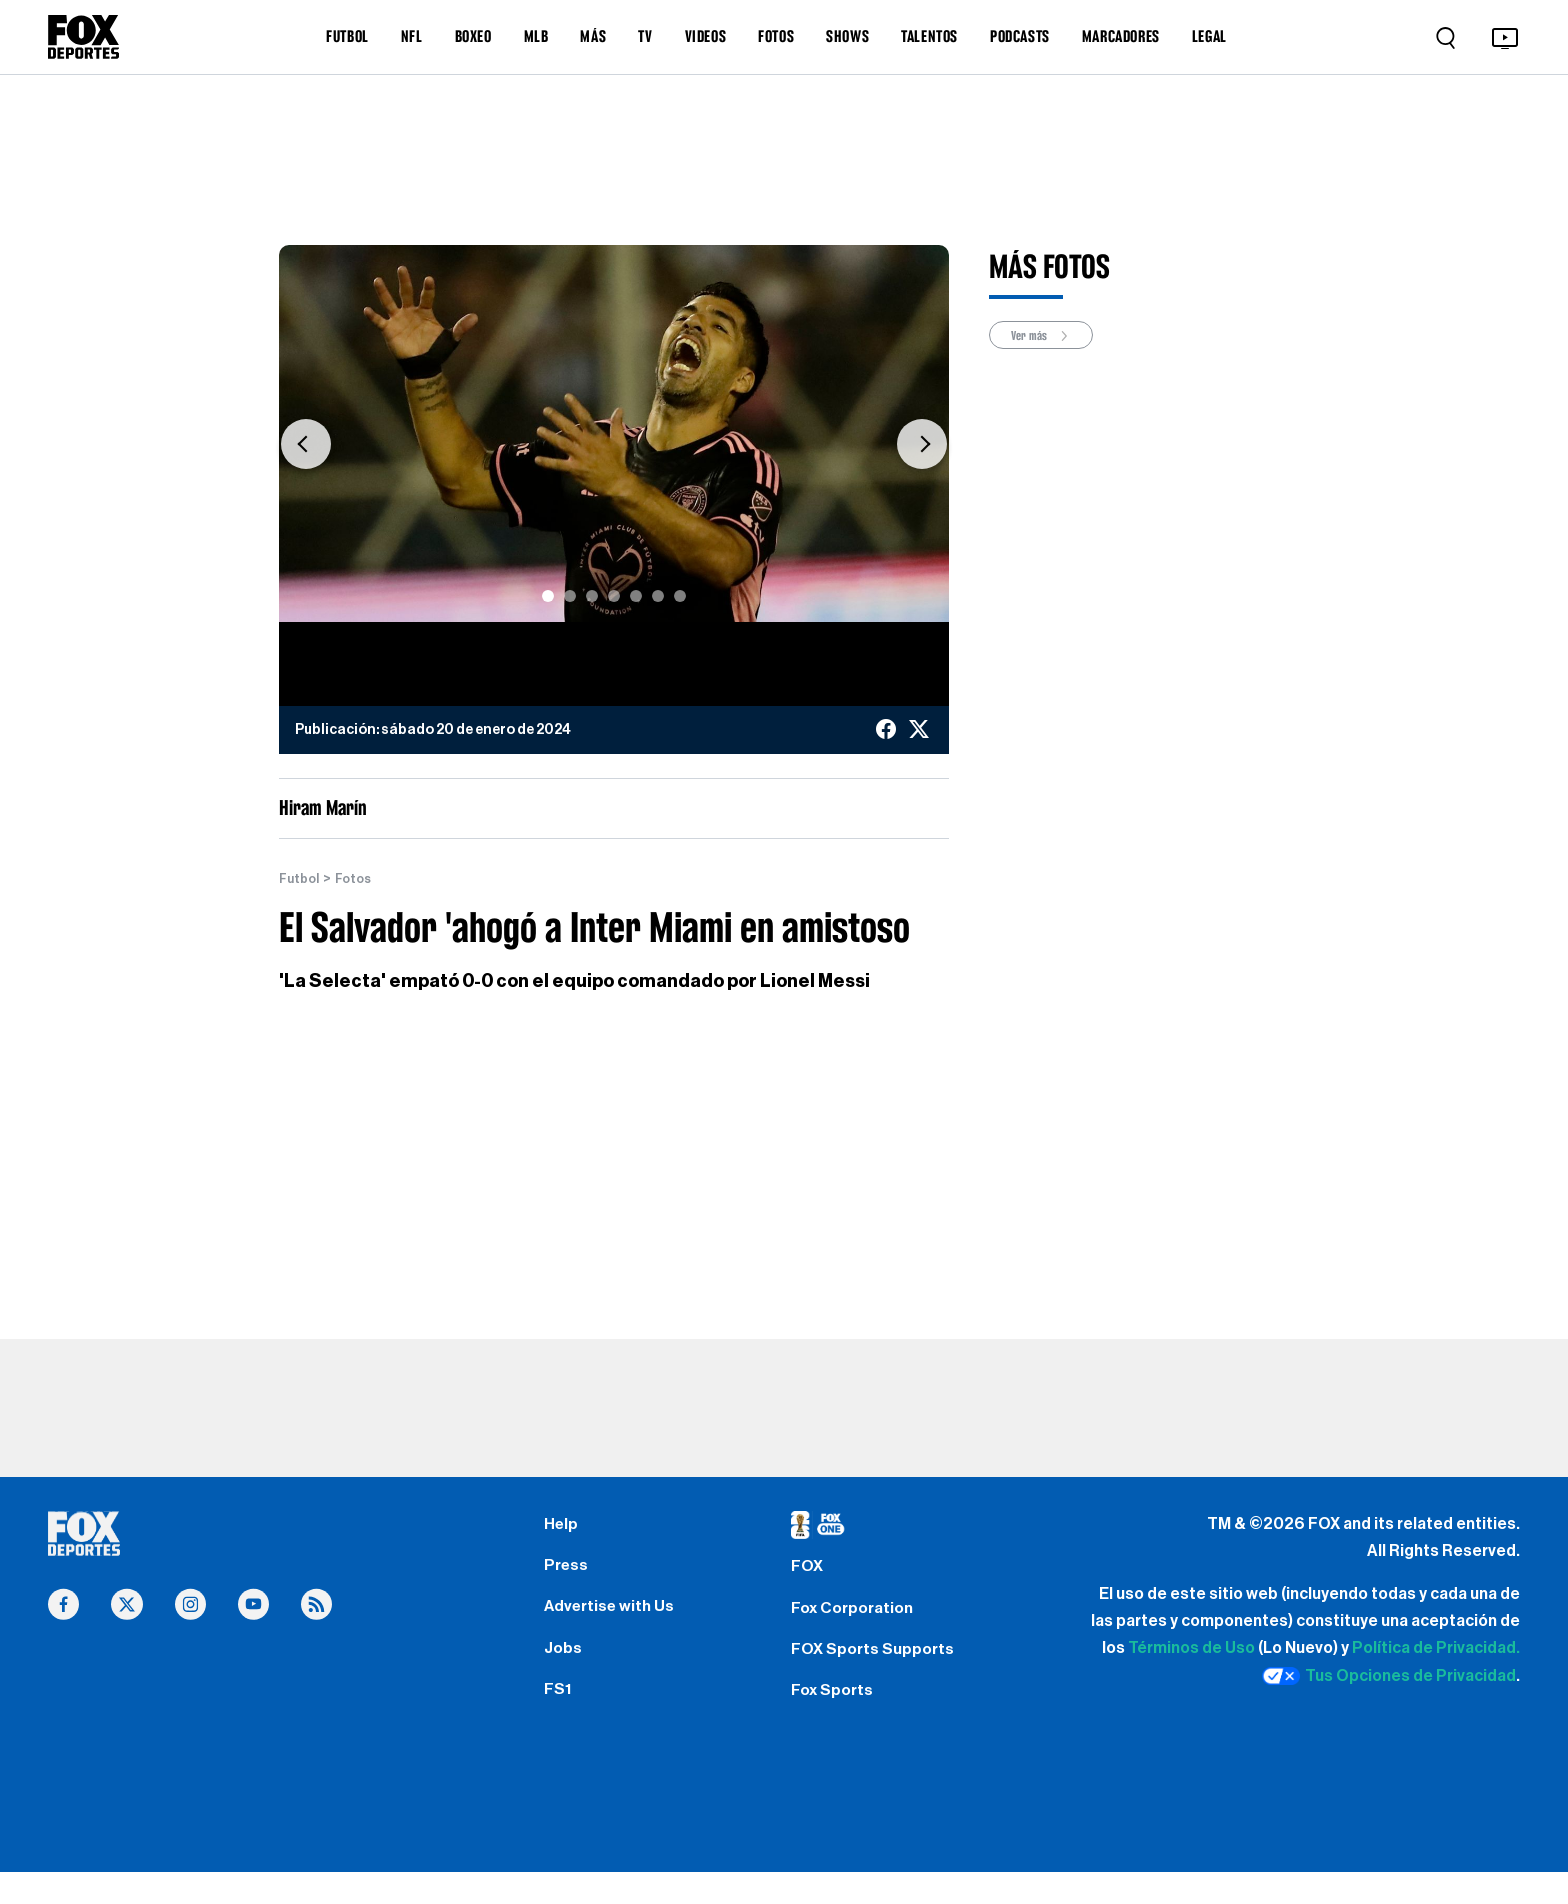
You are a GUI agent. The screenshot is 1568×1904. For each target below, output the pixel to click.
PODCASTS (1020, 36)
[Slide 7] (680, 596)
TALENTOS (929, 36)
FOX (809, 1574)
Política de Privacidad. (1436, 1649)
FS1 (559, 1717)
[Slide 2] (570, 596)
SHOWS (847, 36)
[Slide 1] (548, 596)
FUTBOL (347, 36)
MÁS (593, 36)
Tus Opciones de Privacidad (1389, 1677)
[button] (306, 443)
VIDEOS (706, 36)
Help (562, 1527)
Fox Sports (836, 1717)
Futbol (301, 879)
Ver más (1048, 336)
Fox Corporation (858, 1622)
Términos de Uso (1191, 1649)
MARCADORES (1121, 36)
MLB (536, 36)
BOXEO (473, 36)
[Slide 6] (658, 596)
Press (568, 1574)
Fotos (360, 879)
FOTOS (776, 36)
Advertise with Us (615, 1622)
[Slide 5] (636, 596)
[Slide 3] (592, 596)
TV (645, 36)
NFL (412, 36)
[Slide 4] (614, 596)
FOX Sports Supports (880, 1670)
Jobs (565, 1670)
